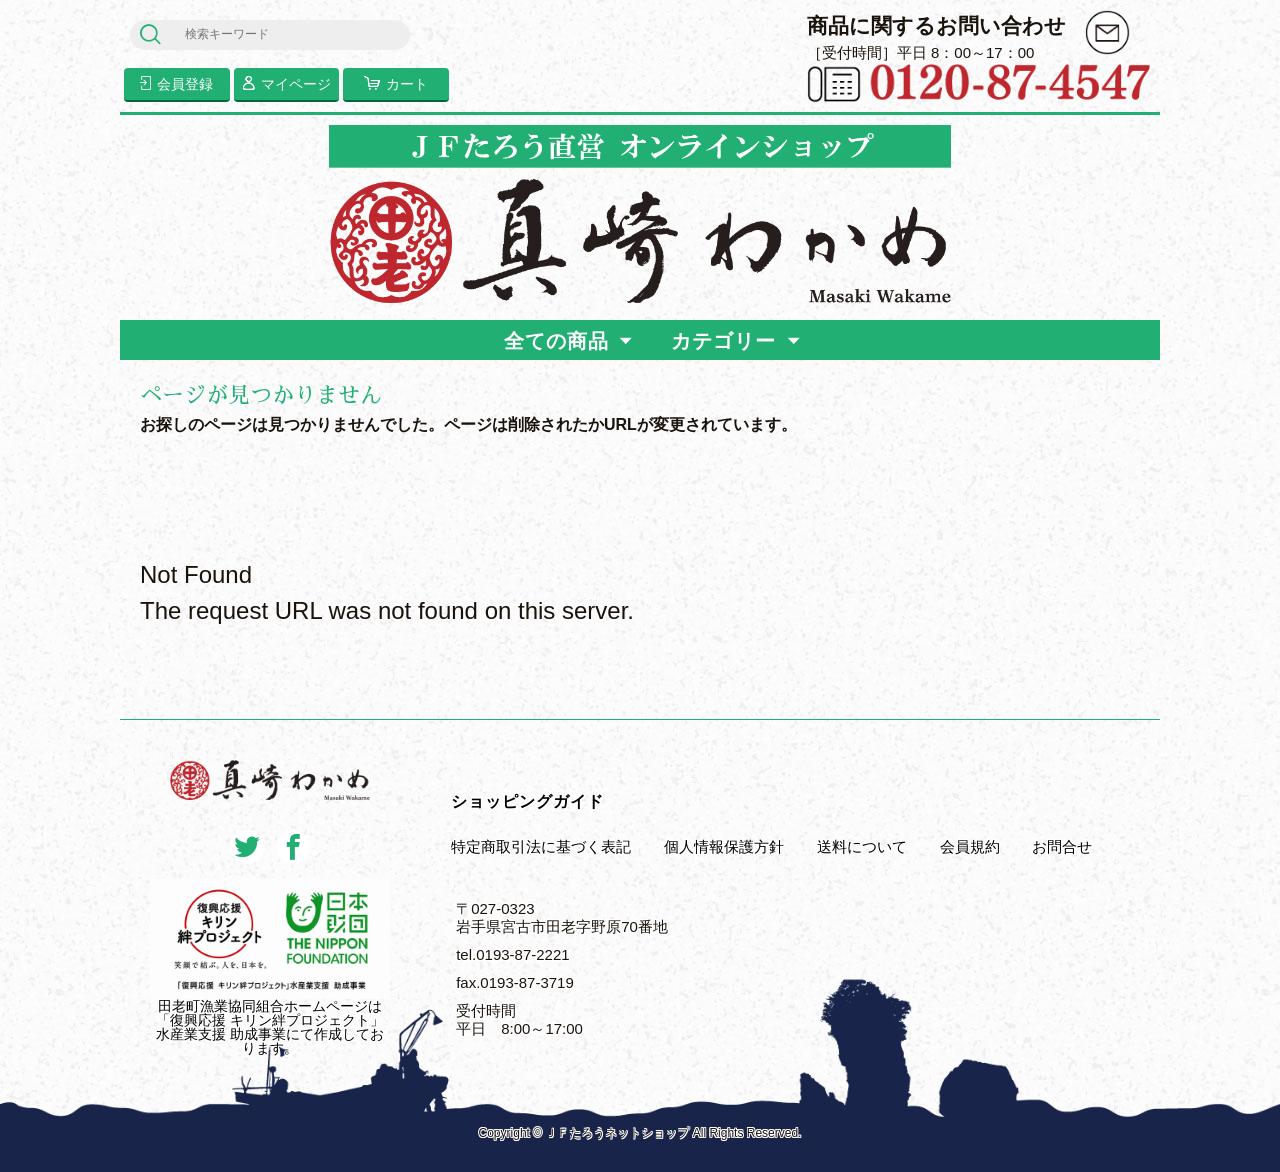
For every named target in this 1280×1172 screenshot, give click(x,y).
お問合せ (1062, 846)
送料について (862, 846)
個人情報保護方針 (724, 846)
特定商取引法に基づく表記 (541, 846)
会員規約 (970, 846)
